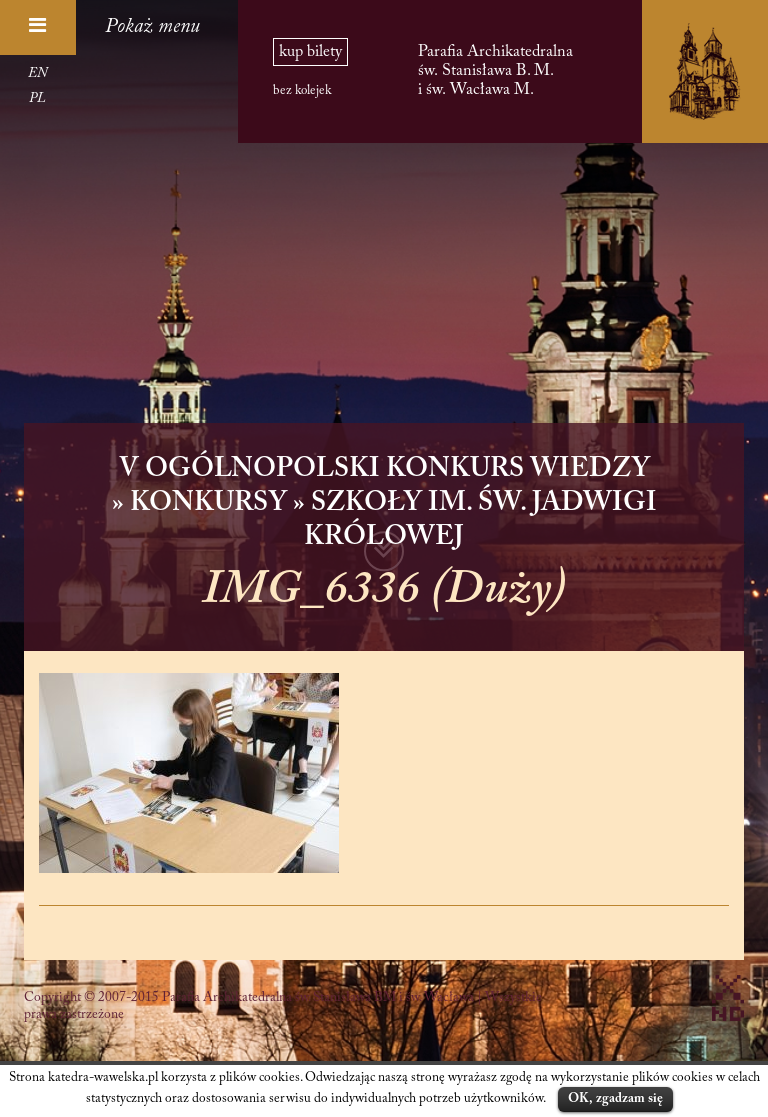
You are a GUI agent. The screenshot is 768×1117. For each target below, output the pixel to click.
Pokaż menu (152, 27)
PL (37, 99)
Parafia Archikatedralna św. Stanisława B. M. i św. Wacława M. (495, 70)
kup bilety (310, 52)
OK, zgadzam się (615, 1098)
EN (37, 74)
